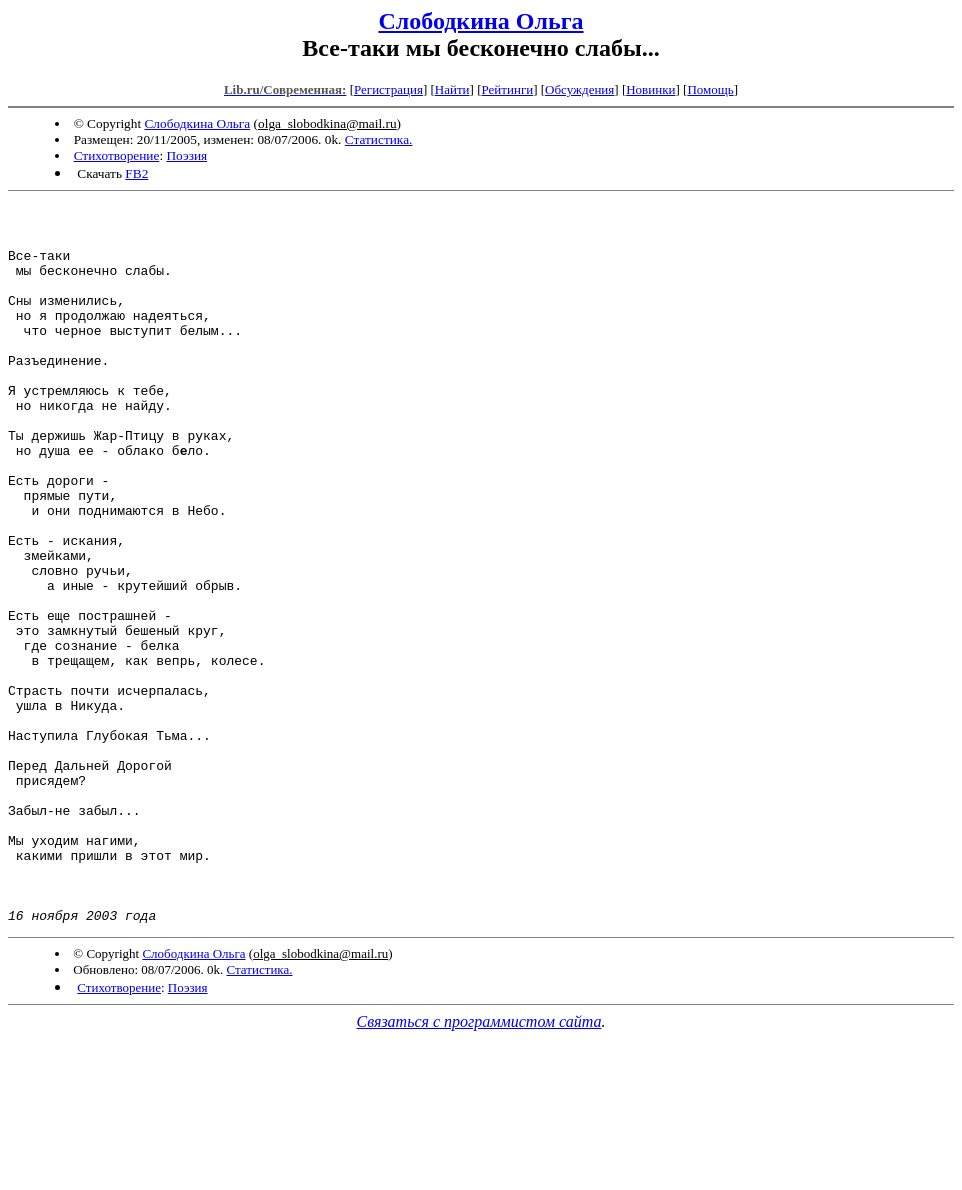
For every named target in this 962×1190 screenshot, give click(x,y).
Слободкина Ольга (480, 21)
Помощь (710, 89)
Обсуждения (579, 89)
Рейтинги (508, 89)
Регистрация (388, 89)
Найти (452, 89)
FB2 (136, 173)
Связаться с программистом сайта (479, 1165)
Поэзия (186, 155)
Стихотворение (117, 155)
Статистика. (379, 139)
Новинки (650, 89)
